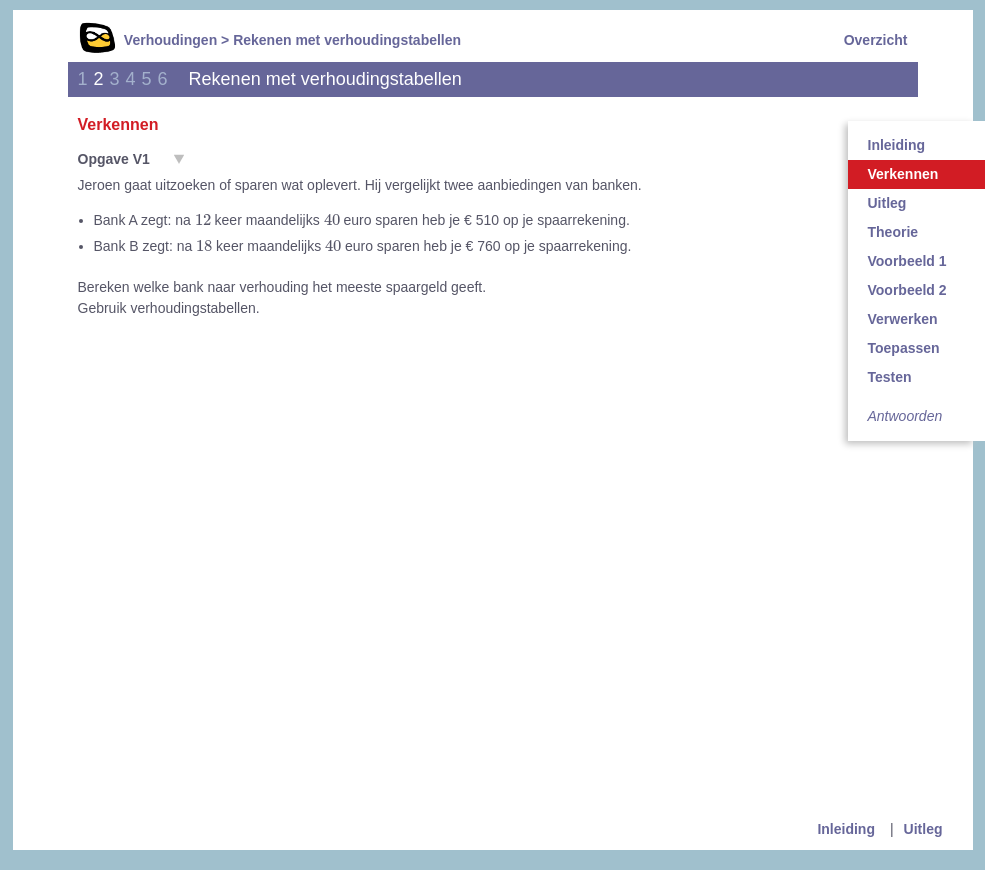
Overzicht (876, 40)
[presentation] (203, 219)
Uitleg (923, 829)
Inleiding (846, 829)
